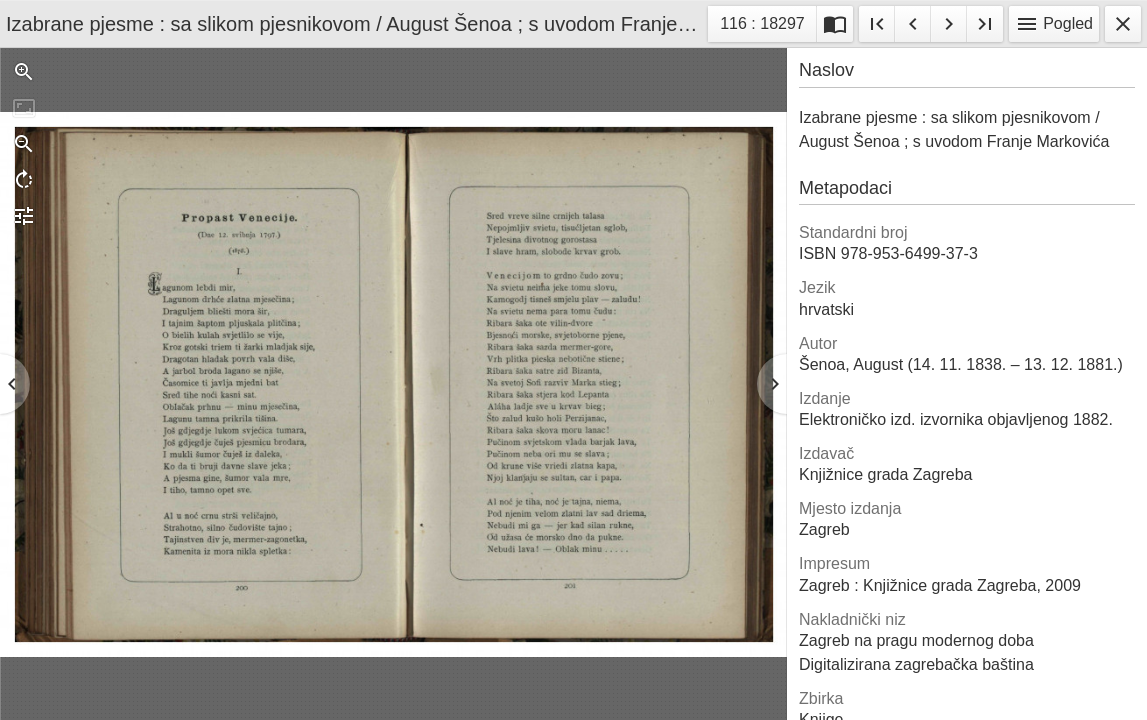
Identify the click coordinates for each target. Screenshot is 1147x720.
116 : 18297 (762, 26)
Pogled (1054, 24)
